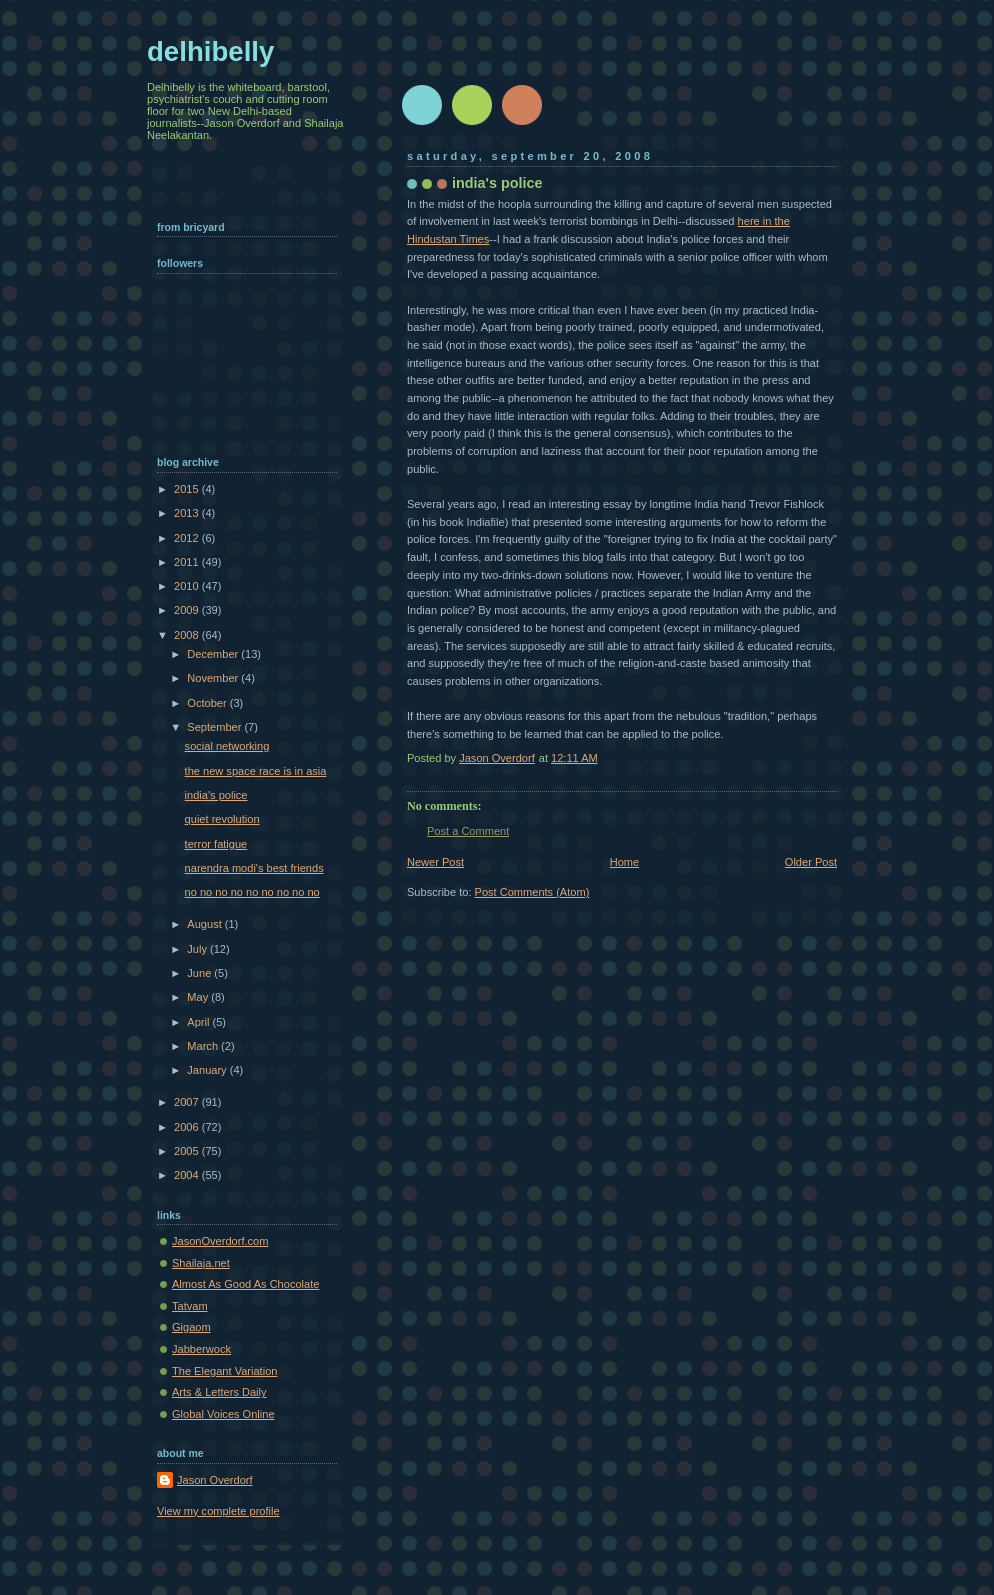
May (199, 997)
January (208, 1070)
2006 (188, 1127)
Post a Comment (468, 831)
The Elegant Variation (224, 1371)
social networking (227, 746)
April (199, 1022)
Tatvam (190, 1306)
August (205, 924)
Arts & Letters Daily (219, 1392)
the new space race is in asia (256, 771)
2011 (188, 562)
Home (624, 862)
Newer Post (435, 862)
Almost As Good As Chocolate (245, 1284)
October (208, 703)
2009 (188, 610)
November (214, 678)
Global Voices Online (223, 1414)
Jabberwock (201, 1349)
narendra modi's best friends (254, 868)
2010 (188, 586)
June (200, 973)
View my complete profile (218, 1511)
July (198, 949)
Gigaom (191, 1327)
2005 (188, 1151)
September (215, 727)
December (214, 654)
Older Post (811, 862)
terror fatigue (216, 844)
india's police (216, 795)
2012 (188, 538)
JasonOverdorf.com (220, 1241)
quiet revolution (222, 819)
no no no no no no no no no (252, 892)
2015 (188, 489)
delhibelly (210, 51)
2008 (188, 635)
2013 (188, 513)
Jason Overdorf (215, 1480)
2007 (188, 1102)
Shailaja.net (201, 1263)
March (204, 1046)
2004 (188, 1175)
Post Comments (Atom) (532, 892)
